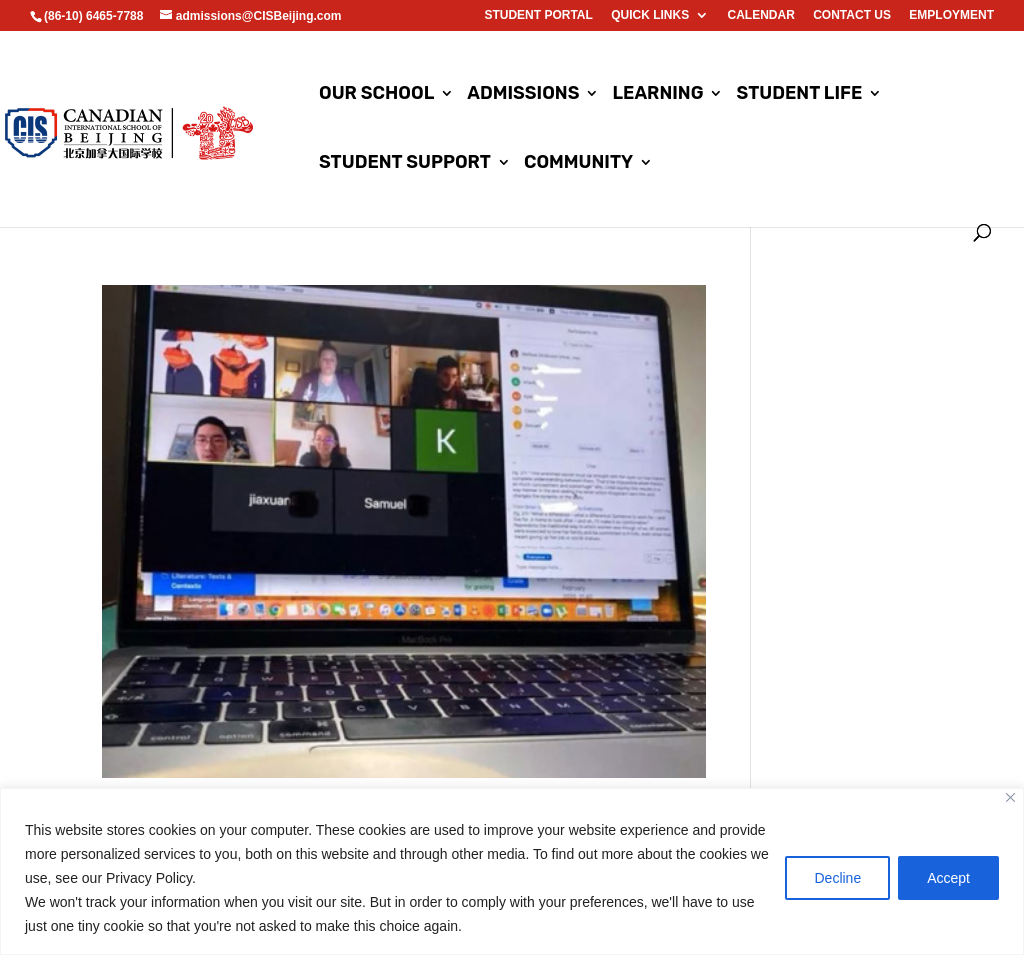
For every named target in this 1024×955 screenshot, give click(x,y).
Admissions (523, 95)
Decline (837, 878)
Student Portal (538, 15)
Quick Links (650, 15)
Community (578, 164)
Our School (376, 95)
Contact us (852, 15)
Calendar (761, 15)
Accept (948, 878)
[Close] (1010, 797)
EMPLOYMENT (951, 15)
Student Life (800, 95)
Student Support (405, 164)
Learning (658, 95)
